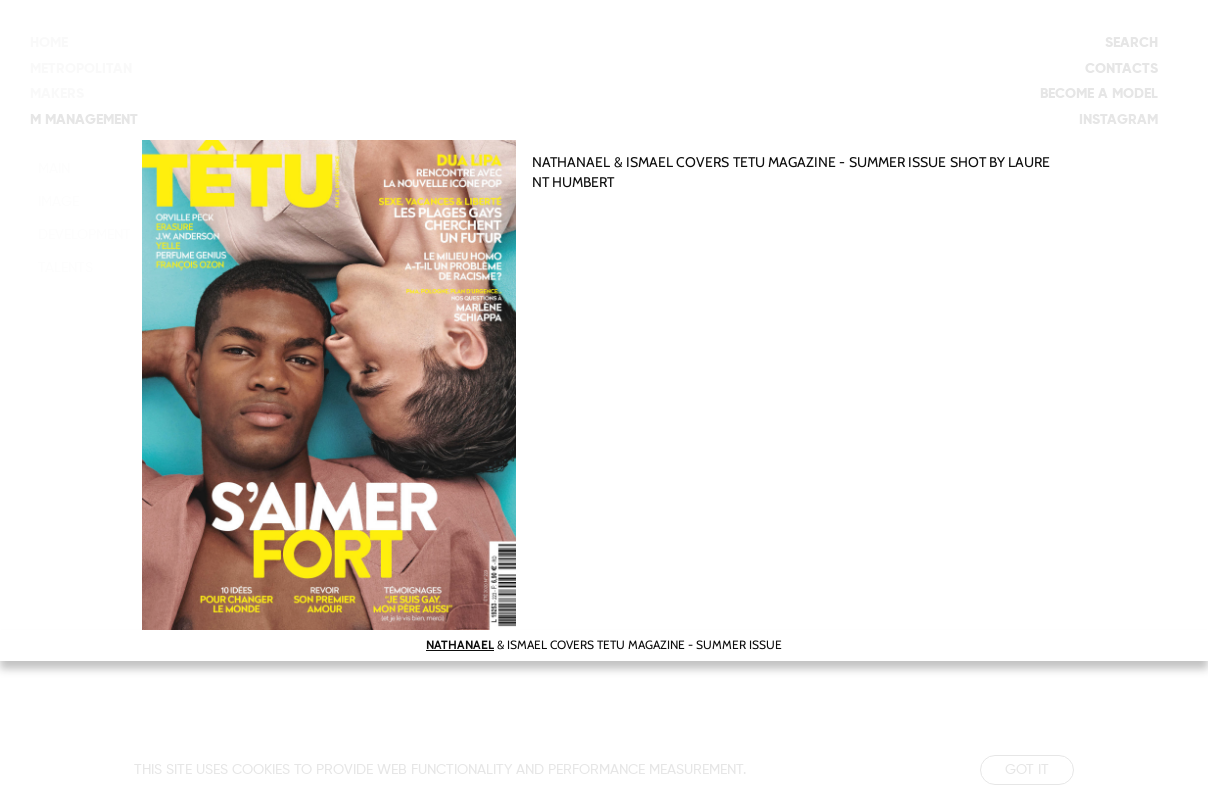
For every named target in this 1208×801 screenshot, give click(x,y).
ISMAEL (648, 162)
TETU (749, 162)
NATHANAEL (571, 162)
